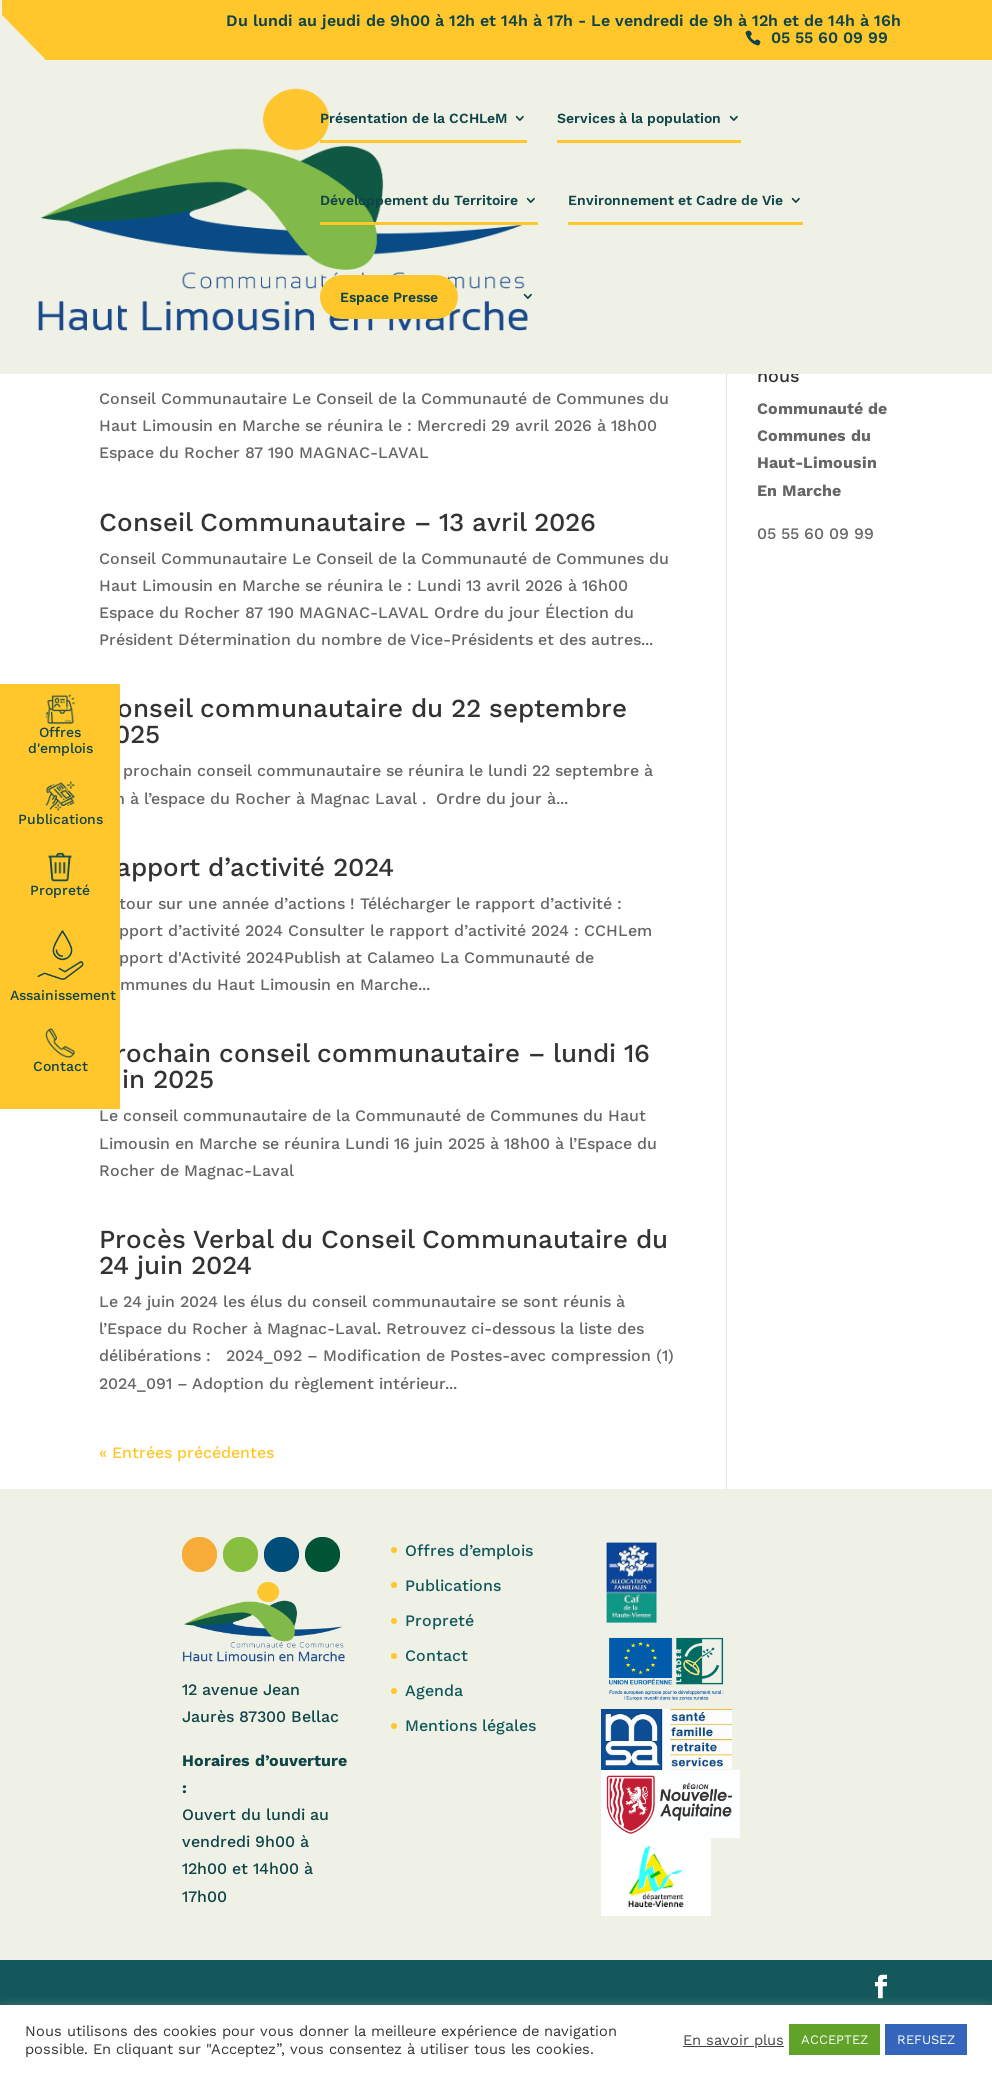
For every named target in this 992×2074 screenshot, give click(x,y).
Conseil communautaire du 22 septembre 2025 (363, 721)
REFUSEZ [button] (926, 2039)
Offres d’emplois (469, 1550)
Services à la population (639, 118)
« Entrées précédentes (186, 1452)
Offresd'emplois (60, 725)
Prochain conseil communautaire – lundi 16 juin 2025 (374, 1066)
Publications (60, 804)
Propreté (60, 875)
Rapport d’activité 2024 (246, 867)
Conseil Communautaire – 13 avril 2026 (347, 522)
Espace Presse (389, 297)
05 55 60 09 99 (815, 533)
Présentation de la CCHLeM (413, 118)
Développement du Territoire (419, 200)
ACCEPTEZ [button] (834, 2039)
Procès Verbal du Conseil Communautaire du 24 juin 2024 (383, 1252)
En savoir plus (733, 2040)
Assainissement (63, 963)
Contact (60, 1051)
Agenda (434, 1690)
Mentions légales (470, 1725)
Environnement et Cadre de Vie (675, 200)
